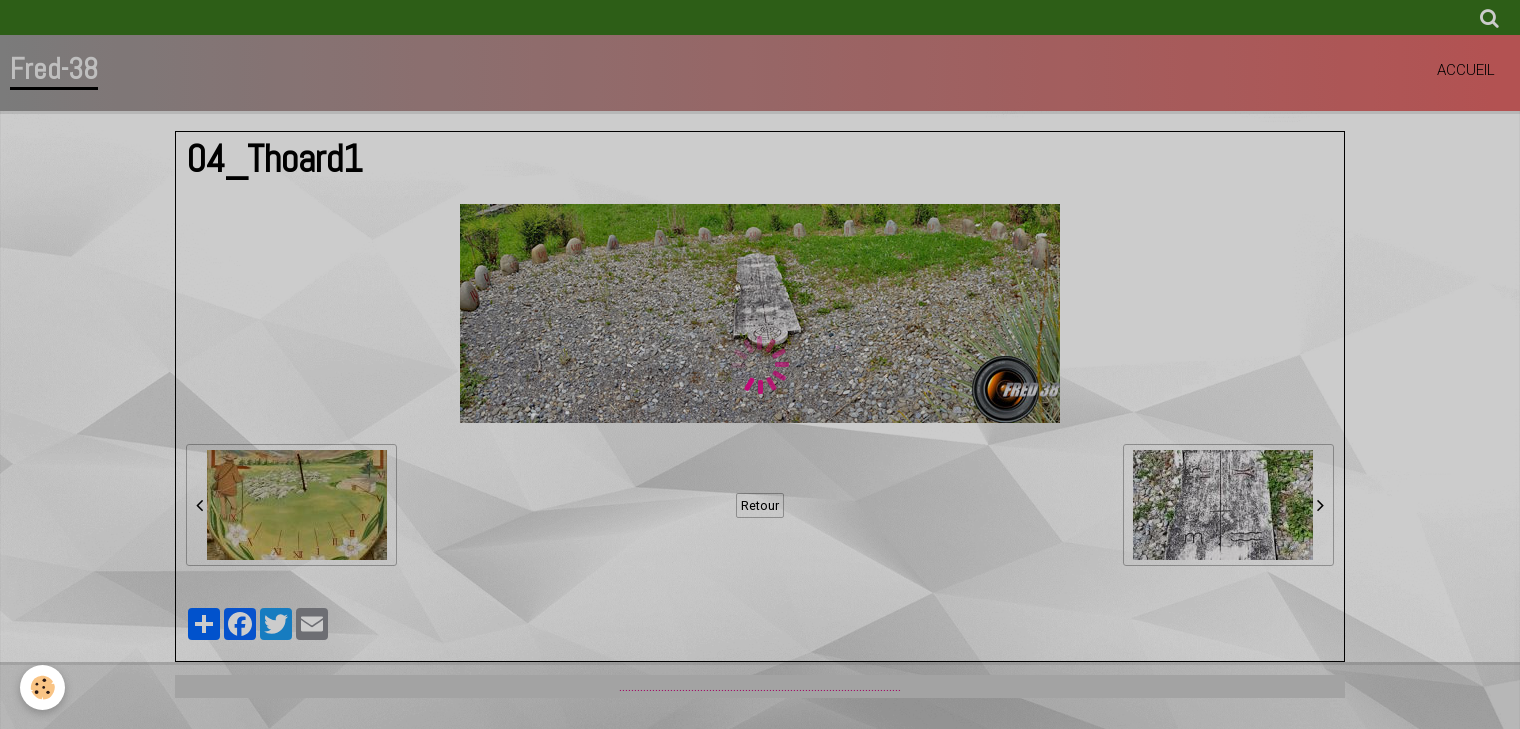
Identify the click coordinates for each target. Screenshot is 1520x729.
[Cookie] (42, 687)
